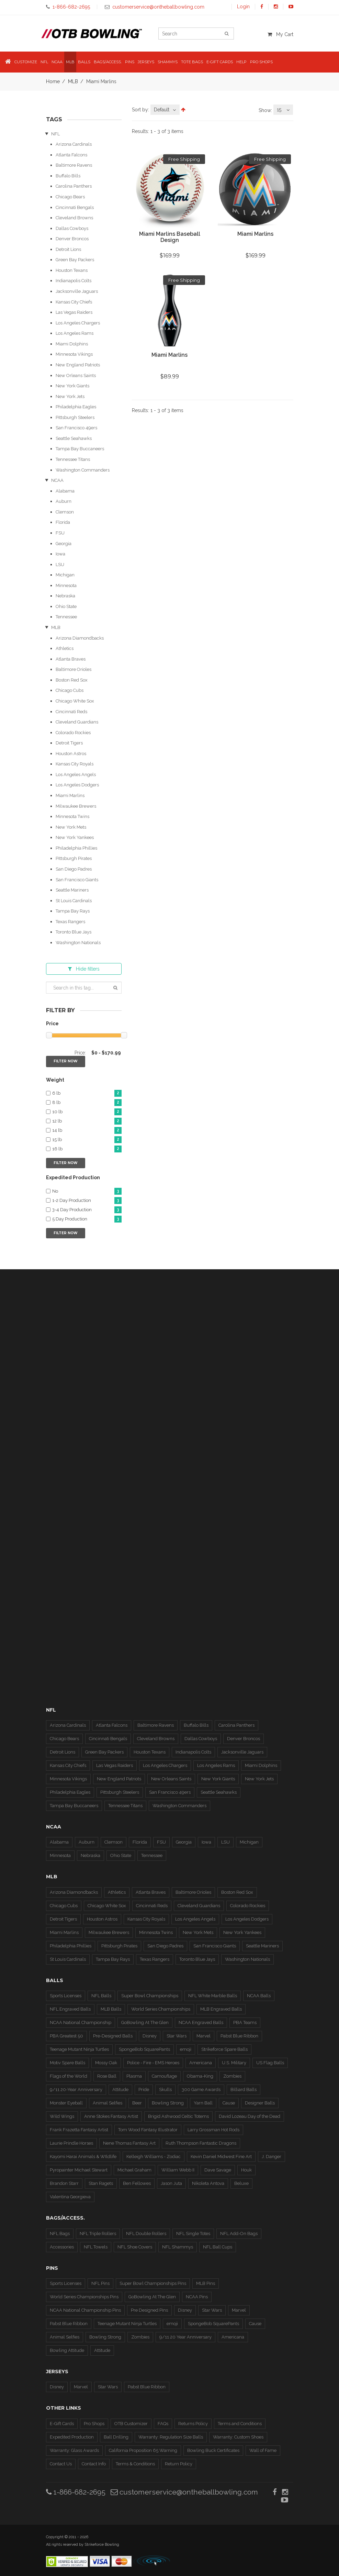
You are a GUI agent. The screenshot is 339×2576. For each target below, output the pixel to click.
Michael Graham (134, 2170)
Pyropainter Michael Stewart (79, 2170)
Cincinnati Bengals (75, 207)
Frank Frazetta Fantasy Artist (79, 2129)
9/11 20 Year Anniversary (185, 2337)
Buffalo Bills (68, 175)
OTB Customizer (131, 2423)
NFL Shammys (177, 2246)
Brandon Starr (64, 2183)
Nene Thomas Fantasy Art (129, 2143)
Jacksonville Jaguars (77, 291)
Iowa (60, 553)
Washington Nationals (78, 942)
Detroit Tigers (69, 742)
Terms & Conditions (135, 2463)
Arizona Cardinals (74, 144)
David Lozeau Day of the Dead (249, 2116)
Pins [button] (129, 61)
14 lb (87, 1130)
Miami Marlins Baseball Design (169, 237)
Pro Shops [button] (261, 61)
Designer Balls (260, 2102)
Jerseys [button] (146, 61)
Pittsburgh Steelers (75, 417)
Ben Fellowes (137, 2183)
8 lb (87, 1102)
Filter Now (66, 1061)
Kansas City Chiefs (74, 302)
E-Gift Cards (62, 2423)
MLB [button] (70, 61)
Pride (143, 2089)
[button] (8, 62)
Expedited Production (72, 2437)
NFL (55, 133)
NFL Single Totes (193, 2233)
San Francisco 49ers (76, 427)
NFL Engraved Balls (70, 2009)
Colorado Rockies (73, 732)
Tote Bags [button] (192, 61)
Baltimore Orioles (73, 669)
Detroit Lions (68, 249)
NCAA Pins (197, 2296)
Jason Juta (171, 2183)
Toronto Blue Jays (73, 932)
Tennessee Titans (73, 459)
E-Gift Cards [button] (219, 61)
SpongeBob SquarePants (144, 2049)
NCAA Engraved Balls (201, 2022)
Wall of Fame (262, 2450)
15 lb (87, 1139)
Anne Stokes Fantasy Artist (111, 2116)
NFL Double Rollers (146, 2233)
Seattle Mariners (72, 890)
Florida (63, 522)
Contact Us (61, 2463)
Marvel (203, 2035)
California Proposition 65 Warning (143, 2450)
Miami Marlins (70, 795)
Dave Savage (217, 2170)
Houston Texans (72, 270)
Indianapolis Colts (73, 280)
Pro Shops (94, 2423)
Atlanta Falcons (71, 154)
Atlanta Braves (71, 659)
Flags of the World (68, 2076)
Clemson (65, 512)
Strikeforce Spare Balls (224, 2049)
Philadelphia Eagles (76, 406)
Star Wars (177, 2035)
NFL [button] (44, 61)
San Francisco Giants (77, 879)
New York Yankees (75, 837)
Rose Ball (106, 2076)
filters (84, 968)
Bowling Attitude (67, 2350)
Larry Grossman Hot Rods (213, 2129)
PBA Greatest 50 (66, 2035)
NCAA (57, 480)
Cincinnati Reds (71, 711)
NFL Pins (100, 2283)
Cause (229, 2102)
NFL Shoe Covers (134, 2246)
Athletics (65, 648)
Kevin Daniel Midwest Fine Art (221, 2156)
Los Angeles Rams (74, 333)
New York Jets (70, 396)
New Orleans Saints (76, 375)
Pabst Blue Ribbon (239, 2035)
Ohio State (66, 606)
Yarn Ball (203, 2102)
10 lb (87, 1112)
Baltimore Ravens (74, 165)
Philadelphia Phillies (76, 848)
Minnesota (66, 585)
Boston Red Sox (72, 680)
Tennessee (66, 616)
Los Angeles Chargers (78, 322)
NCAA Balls (259, 1995)
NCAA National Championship (80, 2022)
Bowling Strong (168, 2102)
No (87, 1191)
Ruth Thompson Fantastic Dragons (201, 2143)
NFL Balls (101, 1995)
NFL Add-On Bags (239, 2233)
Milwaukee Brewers (76, 806)
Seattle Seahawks (74, 438)
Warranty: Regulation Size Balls (170, 2437)
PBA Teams (245, 2022)
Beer (137, 2102)
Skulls (165, 2089)
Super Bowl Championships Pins (153, 2283)
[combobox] (165, 109)
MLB (73, 81)
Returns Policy (193, 2423)
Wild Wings (62, 2116)
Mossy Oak (106, 2062)
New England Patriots (78, 364)
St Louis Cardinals (74, 900)
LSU (60, 564)
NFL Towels (96, 2246)
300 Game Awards (201, 2089)
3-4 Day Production (87, 1210)
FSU (60, 532)
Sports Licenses (65, 1995)
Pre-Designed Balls (113, 2035)
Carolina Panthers (74, 186)
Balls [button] (84, 61)
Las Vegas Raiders (74, 312)
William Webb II (177, 2170)
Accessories (62, 2246)
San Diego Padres (74, 869)
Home (53, 81)
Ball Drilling (116, 2437)
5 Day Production (87, 1219)
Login (243, 6)
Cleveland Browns (74, 217)
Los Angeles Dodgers (77, 784)
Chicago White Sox (75, 701)
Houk (246, 2170)
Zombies (232, 2076)
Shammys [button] (168, 61)
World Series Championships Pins (84, 2296)
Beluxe (241, 2183)
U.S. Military (234, 2062)
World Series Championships (160, 2009)
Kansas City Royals (74, 763)
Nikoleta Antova (208, 2183)
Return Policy (178, 2463)
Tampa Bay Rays (73, 911)
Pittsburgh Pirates (74, 858)
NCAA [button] (57, 61)
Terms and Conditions (240, 2423)
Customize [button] (25, 61)
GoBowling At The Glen (145, 2022)
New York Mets (71, 827)
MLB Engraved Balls (221, 2009)
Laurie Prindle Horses (71, 2143)
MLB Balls (111, 2009)
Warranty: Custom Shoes (238, 2437)
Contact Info (94, 2463)
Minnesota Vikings (74, 354)
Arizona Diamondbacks (80, 638)
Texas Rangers (70, 921)
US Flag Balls (270, 2062)
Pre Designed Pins (149, 2310)
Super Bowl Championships (149, 1995)
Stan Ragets (101, 2183)
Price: (80, 1052)
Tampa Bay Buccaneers (80, 448)
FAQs (163, 2423)
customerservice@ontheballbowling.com (184, 2492)
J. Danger (271, 2156)
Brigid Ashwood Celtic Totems (178, 2116)
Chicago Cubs (69, 690)
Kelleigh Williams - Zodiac (153, 2156)
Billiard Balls (243, 2089)
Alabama (65, 491)
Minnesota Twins (72, 816)
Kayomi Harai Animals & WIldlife (83, 2156)
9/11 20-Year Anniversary (76, 2089)
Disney (150, 2035)
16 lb (87, 1149)
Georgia (63, 543)
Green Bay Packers (75, 259)
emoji (185, 2049)
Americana (200, 2062)
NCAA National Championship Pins (85, 2310)
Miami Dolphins (72, 343)
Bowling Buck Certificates (213, 2450)
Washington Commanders (83, 470)
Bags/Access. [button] (108, 61)
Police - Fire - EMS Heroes (153, 2062)
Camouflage (164, 2076)
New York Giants (72, 385)
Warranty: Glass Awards (74, 2450)
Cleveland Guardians (77, 722)
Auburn (63, 501)
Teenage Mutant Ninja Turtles (79, 2049)
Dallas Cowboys (72, 228)
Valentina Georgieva (70, 2196)
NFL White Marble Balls (212, 1995)
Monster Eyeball (66, 2102)
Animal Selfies (107, 2102)
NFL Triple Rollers (98, 2233)
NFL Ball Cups (217, 2246)
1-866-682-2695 (75, 2492)
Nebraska (65, 595)
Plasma (134, 2076)
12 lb (87, 1121)
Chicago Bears (70, 196)
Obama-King (200, 2076)
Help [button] (241, 61)
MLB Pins (205, 2283)
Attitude (120, 2089)
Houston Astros (71, 753)
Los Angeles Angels (76, 774)
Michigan (65, 574)
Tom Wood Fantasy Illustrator (148, 2129)
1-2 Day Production (87, 1200)
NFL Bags (60, 2233)
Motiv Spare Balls (67, 2062)
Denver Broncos (72, 238)
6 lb (87, 1093)
